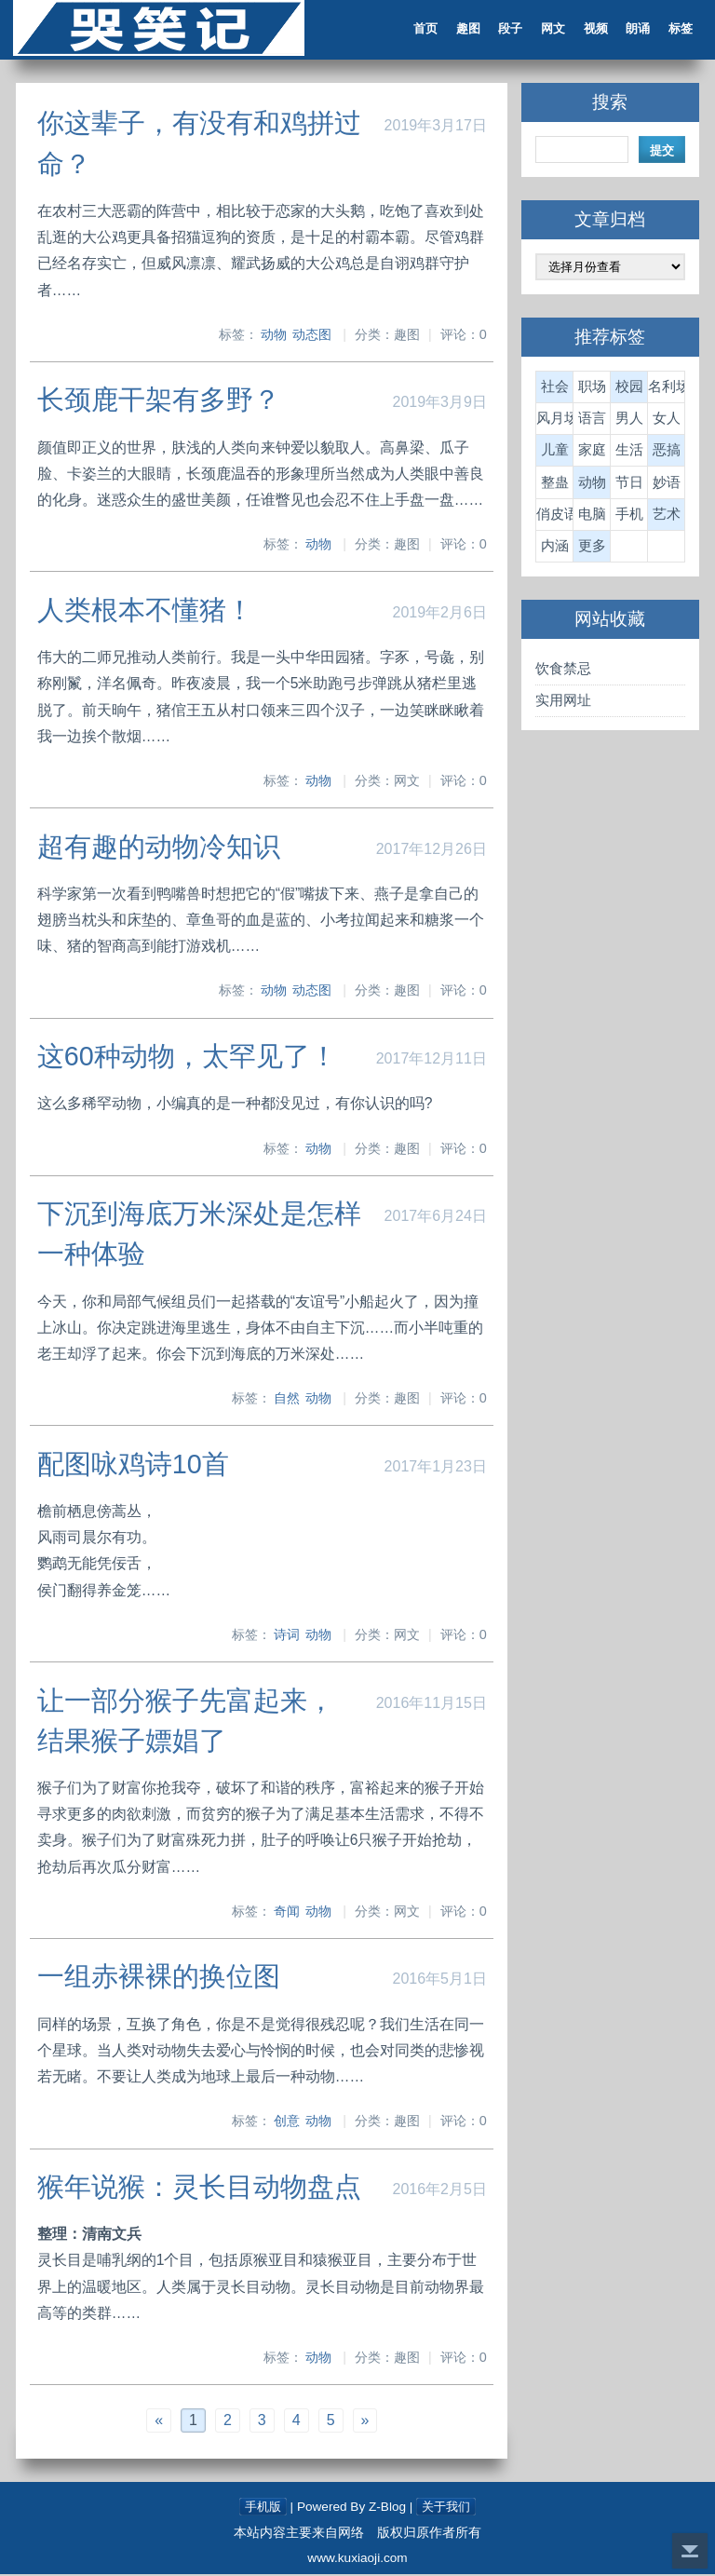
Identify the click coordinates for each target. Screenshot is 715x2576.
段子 (504, 30)
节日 (627, 485)
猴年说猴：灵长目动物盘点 (201, 2188)
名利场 (664, 389)
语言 (591, 420)
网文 (547, 30)
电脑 (591, 516)
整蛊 (554, 485)
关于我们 (448, 2508)
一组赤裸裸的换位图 (160, 1978)
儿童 (554, 452)
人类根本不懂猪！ (147, 612)
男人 (627, 420)
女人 (665, 420)
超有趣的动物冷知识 (160, 848)
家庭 (591, 452)
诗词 (287, 1636)
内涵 (554, 548)
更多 (591, 548)
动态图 (311, 337)
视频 (590, 30)
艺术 (665, 516)
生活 (627, 452)
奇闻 (287, 1912)
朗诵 (633, 30)
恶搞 (665, 452)
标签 (676, 30)
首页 (419, 30)
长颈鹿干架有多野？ (160, 402)
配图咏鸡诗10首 (135, 1466)
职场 (591, 389)
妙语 (665, 485)
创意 (287, 2122)
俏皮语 (554, 516)
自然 (287, 1399)
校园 (627, 389)
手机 (627, 516)
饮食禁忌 (562, 671)
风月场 (554, 420)
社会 (554, 389)
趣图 (462, 30)
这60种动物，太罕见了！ (189, 1058)
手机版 (260, 2508)
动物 (274, 337)
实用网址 (562, 703)
